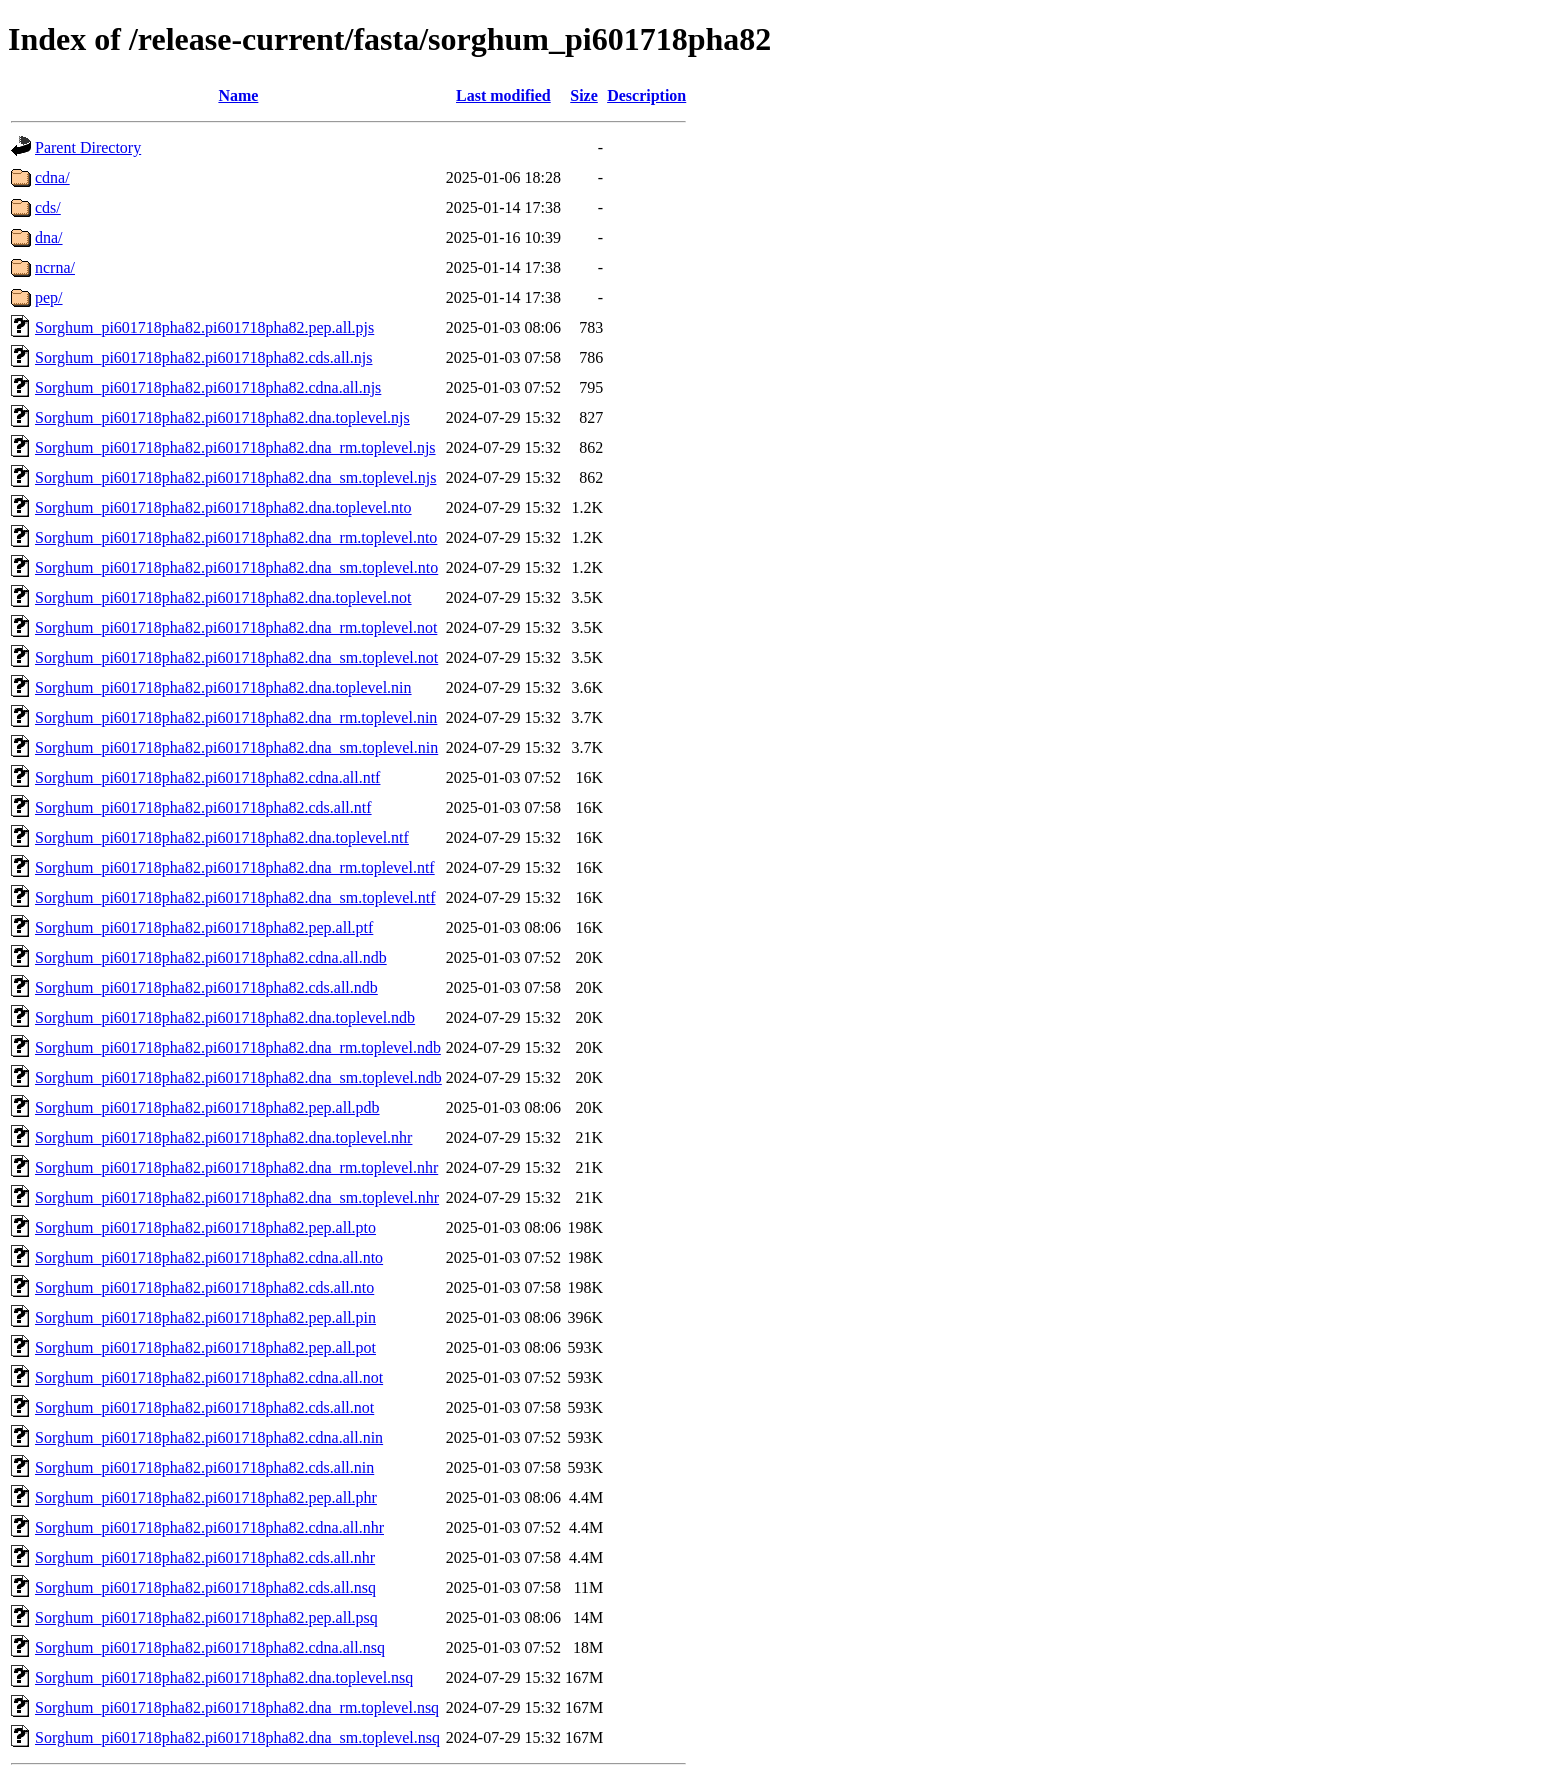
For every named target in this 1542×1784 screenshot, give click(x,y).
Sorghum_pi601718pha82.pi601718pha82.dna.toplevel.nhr (223, 1137)
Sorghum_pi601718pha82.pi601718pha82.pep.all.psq (206, 1617)
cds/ (48, 207)
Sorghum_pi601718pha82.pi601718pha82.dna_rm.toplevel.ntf (235, 867)
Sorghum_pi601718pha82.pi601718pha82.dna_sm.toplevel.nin (236, 747)
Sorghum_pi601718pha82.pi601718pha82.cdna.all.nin (209, 1437)
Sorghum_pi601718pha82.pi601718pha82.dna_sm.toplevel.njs (235, 477)
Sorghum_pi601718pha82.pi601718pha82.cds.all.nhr (205, 1557)
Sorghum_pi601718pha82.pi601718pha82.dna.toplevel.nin (223, 687)
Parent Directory (88, 147)
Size (584, 95)
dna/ (49, 237)
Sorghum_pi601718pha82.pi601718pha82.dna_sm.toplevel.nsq (237, 1737)
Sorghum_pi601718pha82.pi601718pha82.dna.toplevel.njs (222, 417)
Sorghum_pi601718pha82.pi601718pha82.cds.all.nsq (205, 1587)
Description (646, 95)
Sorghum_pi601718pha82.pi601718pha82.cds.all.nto (204, 1287)
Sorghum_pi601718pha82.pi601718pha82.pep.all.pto (205, 1227)
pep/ (49, 297)
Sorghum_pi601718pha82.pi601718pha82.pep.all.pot (205, 1347)
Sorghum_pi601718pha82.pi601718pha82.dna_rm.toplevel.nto (236, 537)
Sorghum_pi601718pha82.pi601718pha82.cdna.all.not (209, 1377)
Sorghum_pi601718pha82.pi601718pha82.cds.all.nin (204, 1467)
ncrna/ (55, 267)
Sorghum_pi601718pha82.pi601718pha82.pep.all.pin (205, 1317)
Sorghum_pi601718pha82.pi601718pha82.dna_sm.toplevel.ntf (235, 897)
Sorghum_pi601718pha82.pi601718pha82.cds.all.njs (203, 357)
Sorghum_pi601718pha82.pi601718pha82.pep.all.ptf (204, 927)
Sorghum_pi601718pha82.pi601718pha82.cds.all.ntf (203, 807)
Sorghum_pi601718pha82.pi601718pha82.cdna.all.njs (208, 387)
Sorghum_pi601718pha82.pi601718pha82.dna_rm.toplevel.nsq (237, 1707)
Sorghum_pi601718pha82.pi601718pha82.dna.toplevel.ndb (225, 1017)
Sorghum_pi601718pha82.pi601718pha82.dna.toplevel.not (223, 597)
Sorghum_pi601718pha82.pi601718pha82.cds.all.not (204, 1407)
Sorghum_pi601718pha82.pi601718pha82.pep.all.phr (206, 1497)
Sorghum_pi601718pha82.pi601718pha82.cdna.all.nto (209, 1257)
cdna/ (52, 177)
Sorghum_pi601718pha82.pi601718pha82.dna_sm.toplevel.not (236, 657)
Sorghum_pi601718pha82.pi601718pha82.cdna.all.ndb (211, 957)
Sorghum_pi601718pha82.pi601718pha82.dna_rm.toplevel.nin (236, 717)
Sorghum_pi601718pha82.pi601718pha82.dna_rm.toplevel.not (236, 627)
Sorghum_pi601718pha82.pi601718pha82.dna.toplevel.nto (223, 507)
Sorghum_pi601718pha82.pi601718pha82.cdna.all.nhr (209, 1527)
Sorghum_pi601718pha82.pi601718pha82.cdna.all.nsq (210, 1647)
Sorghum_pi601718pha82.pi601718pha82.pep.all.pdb (207, 1107)
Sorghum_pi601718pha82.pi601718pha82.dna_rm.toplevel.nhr (236, 1167)
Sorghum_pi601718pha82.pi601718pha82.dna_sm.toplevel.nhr (237, 1197)
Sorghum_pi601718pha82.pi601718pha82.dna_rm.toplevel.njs (235, 447)
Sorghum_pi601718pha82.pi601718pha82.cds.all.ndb (206, 987)
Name (238, 95)
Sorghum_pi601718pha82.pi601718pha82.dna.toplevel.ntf (222, 837)
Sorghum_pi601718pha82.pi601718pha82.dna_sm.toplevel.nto (236, 567)
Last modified (503, 95)
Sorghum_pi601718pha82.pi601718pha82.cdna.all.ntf (207, 777)
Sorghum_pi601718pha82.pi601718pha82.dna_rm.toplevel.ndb (238, 1047)
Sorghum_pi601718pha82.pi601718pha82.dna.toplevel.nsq (224, 1677)
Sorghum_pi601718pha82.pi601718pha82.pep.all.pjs (204, 327)
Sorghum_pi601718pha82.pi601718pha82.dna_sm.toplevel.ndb (238, 1077)
